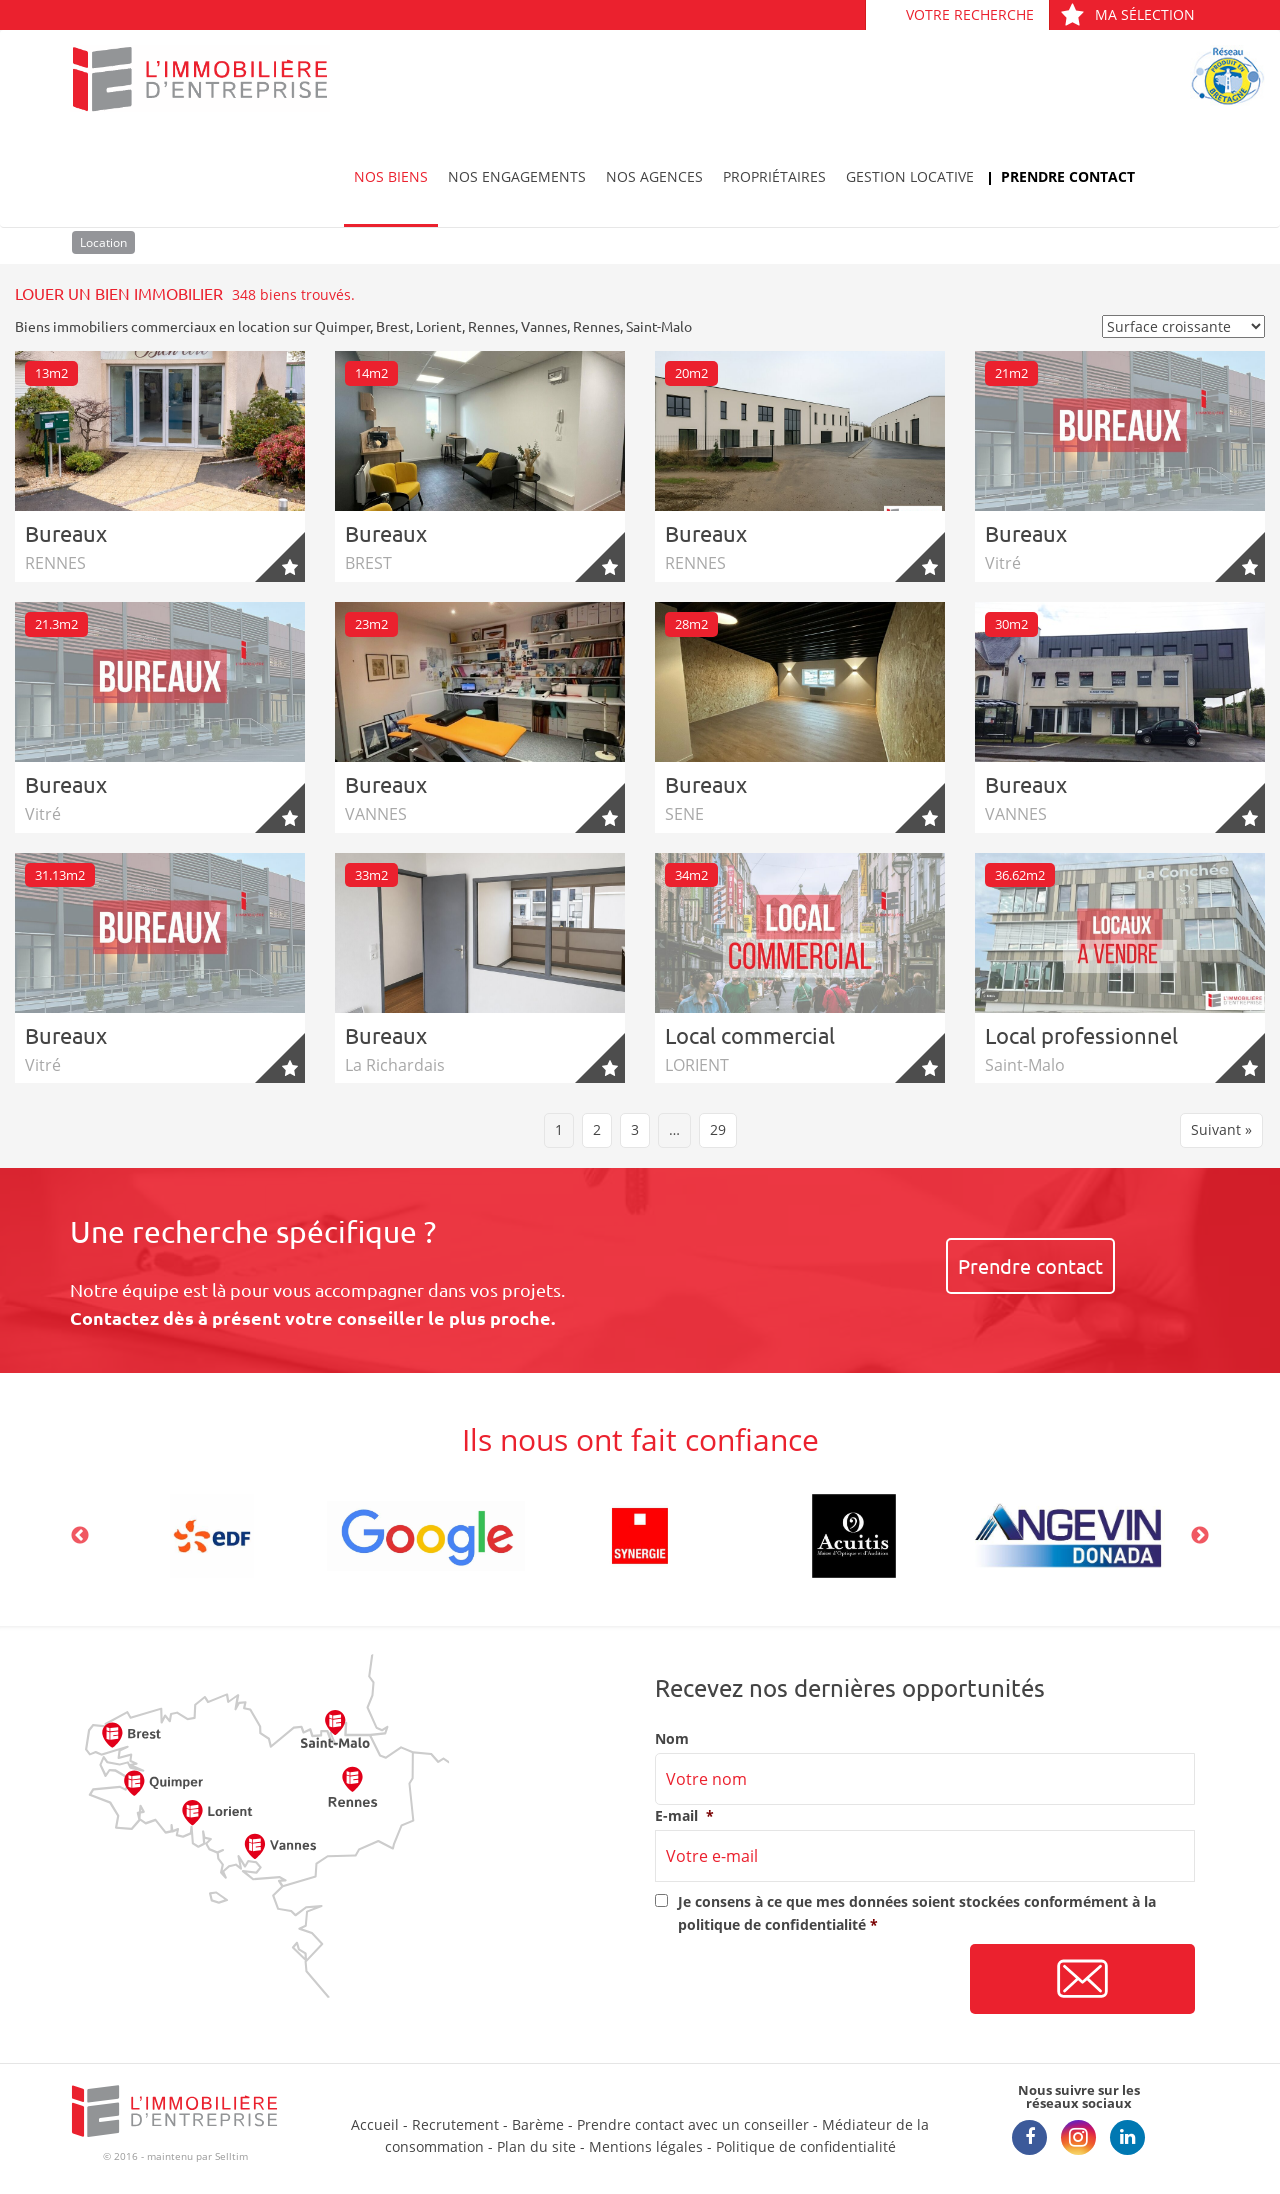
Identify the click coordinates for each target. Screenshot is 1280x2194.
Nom (672, 1739)
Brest (393, 326)
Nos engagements (517, 176)
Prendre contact (1068, 176)
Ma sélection (1127, 14)
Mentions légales (646, 2146)
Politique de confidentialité (806, 2146)
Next (1200, 1536)
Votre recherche (970, 14)
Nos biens (391, 176)
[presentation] (807, 1980)
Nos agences (654, 176)
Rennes (491, 326)
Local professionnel (1081, 1035)
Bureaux (66, 533)
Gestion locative (910, 176)
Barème (538, 2124)
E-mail (684, 1816)
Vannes (544, 326)
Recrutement (455, 2124)
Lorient (439, 326)
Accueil (375, 2124)
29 (718, 1129)
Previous (80, 1536)
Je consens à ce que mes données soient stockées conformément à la (917, 1912)
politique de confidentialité (772, 1924)
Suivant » (1221, 1129)
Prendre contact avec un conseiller (693, 2124)
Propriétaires (774, 176)
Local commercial (750, 1035)
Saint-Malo (659, 326)
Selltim (231, 2156)
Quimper (342, 326)
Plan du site (536, 2146)
